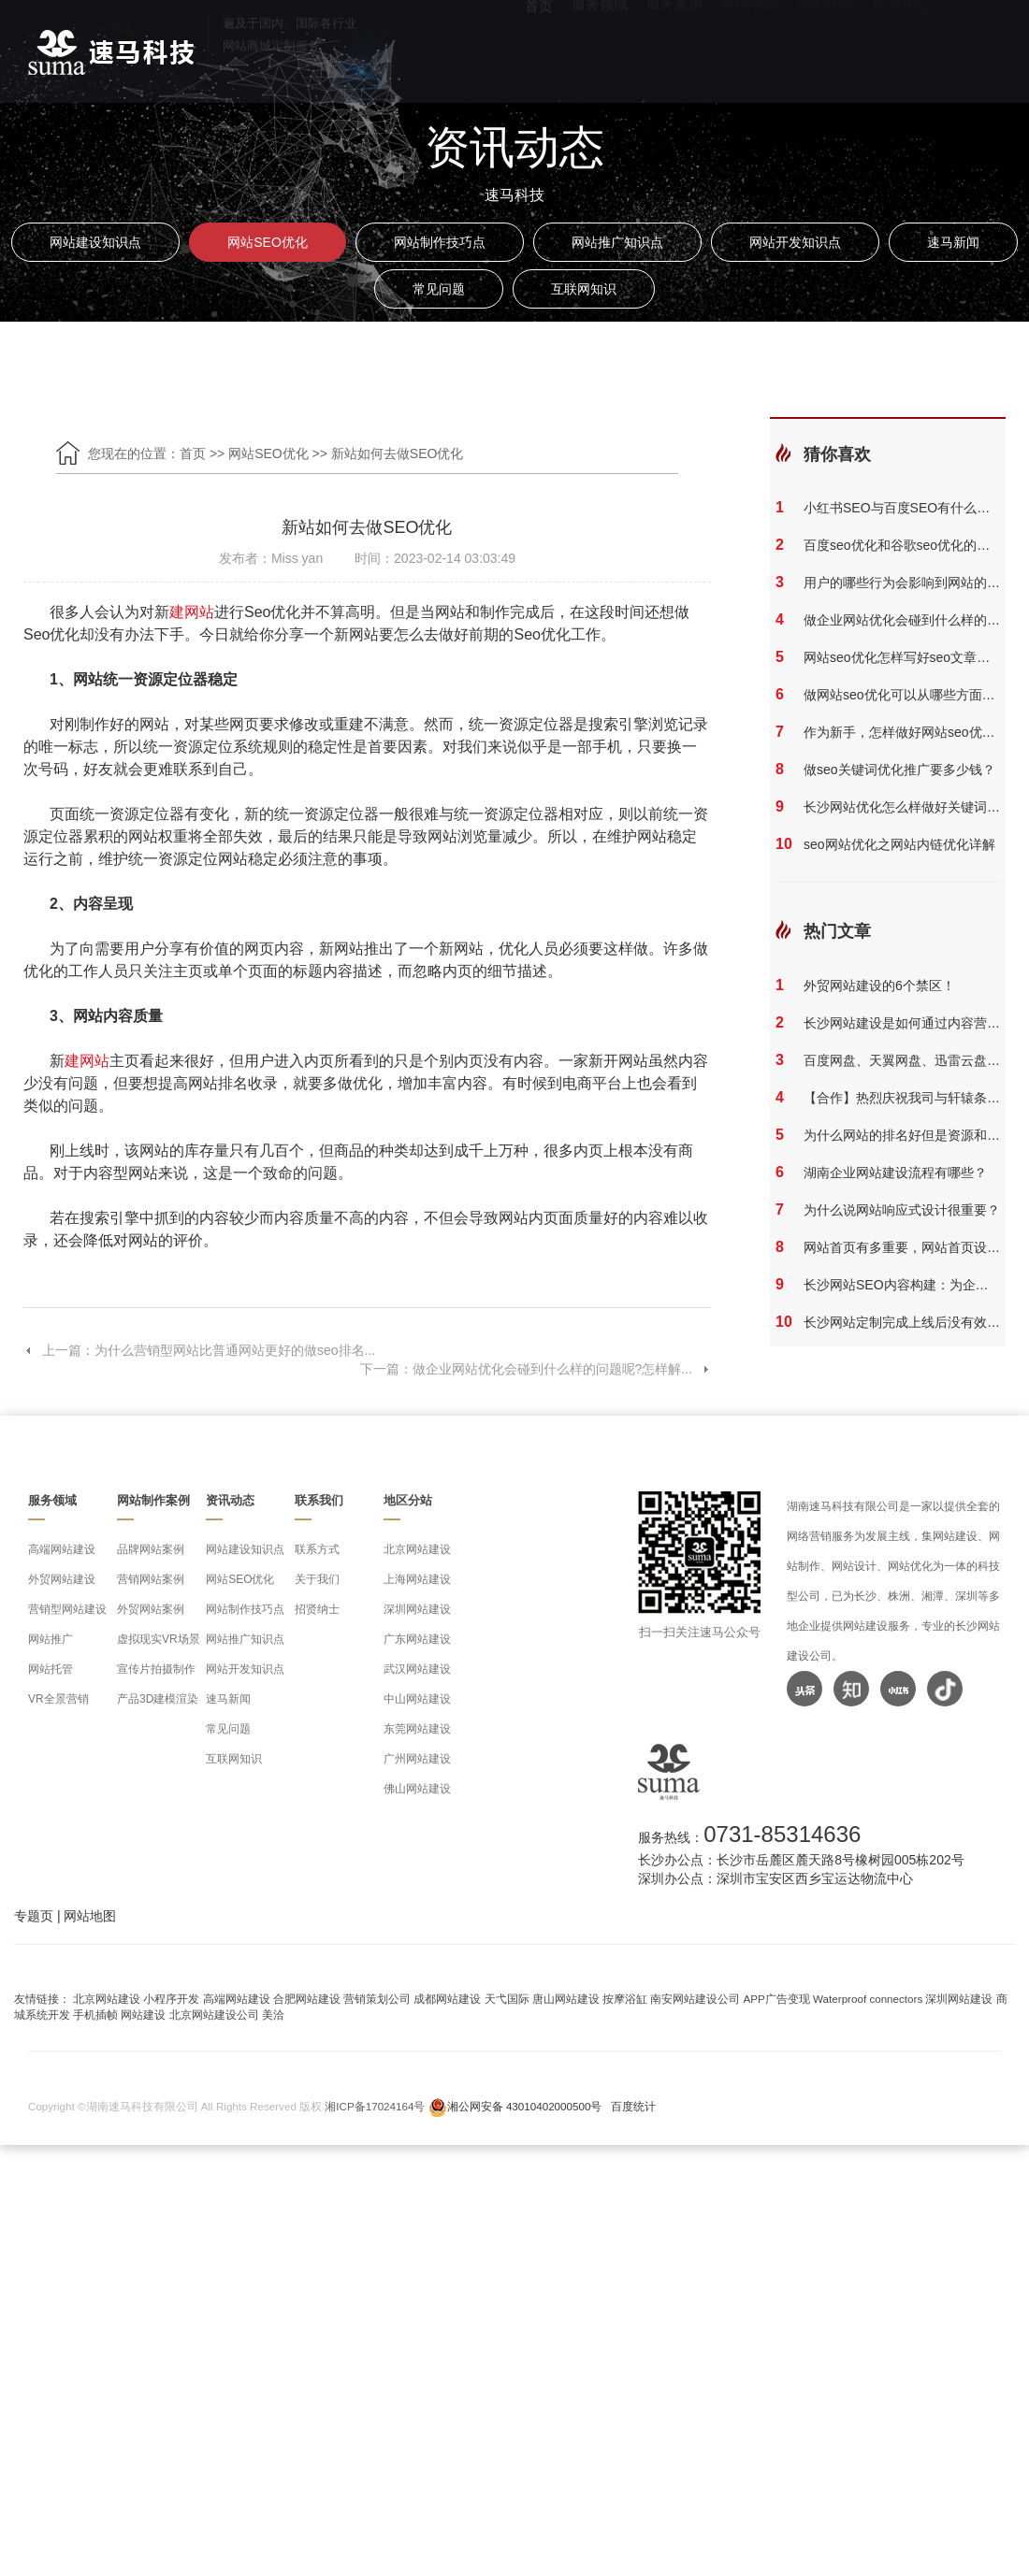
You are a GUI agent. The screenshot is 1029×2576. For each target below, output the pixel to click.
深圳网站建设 (417, 1609)
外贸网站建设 (61, 1579)
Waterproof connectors (869, 1999)
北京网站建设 (417, 1549)
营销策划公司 (377, 1999)
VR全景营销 (58, 1698)
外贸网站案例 (150, 1609)
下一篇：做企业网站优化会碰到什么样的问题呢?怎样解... (535, 1368)
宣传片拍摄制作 (156, 1669)
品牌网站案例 (150, 1549)
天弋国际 (507, 1999)
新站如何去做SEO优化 (397, 453)
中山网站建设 (417, 1698)
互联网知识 (583, 288)
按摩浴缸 (624, 1999)
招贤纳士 (317, 1609)
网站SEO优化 (267, 242)
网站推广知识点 (617, 242)
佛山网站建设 (417, 1788)
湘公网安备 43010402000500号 (524, 2106)
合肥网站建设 (307, 1999)
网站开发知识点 (795, 242)
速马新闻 (953, 242)
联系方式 (317, 1549)
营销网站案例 (150, 1579)
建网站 (191, 612)
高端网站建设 (61, 1549)
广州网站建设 (417, 1758)
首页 (539, 46)
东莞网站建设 (417, 1728)
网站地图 (90, 1915)
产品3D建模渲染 (157, 1698)
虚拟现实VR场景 (158, 1639)
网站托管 (50, 1669)
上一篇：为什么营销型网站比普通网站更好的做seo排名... (199, 1350)
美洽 (273, 2014)
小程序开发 (171, 1999)
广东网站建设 (417, 1639)
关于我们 (317, 1579)
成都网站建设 (447, 1999)
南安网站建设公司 (695, 1999)
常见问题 (439, 288)
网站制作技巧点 (440, 242)
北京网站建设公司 (214, 2014)
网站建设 (143, 2014)
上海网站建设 (417, 1579)
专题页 (33, 1915)
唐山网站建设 (566, 1999)
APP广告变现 (777, 1999)
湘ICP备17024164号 (375, 2106)
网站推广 (50, 1639)
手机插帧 (95, 2014)
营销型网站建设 (67, 1609)
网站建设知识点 (95, 242)
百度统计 (633, 2106)
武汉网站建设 (417, 1669)
